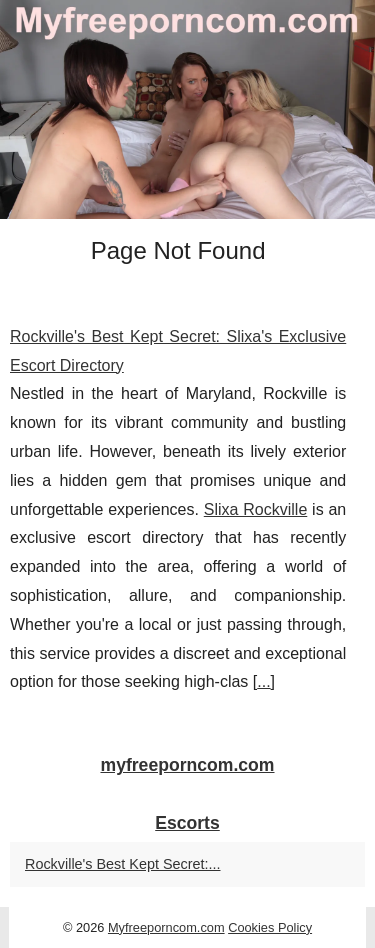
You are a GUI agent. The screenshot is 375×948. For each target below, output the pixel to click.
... (263, 681)
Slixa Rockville (256, 509)
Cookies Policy (270, 927)
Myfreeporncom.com (166, 927)
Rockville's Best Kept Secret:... (123, 864)
